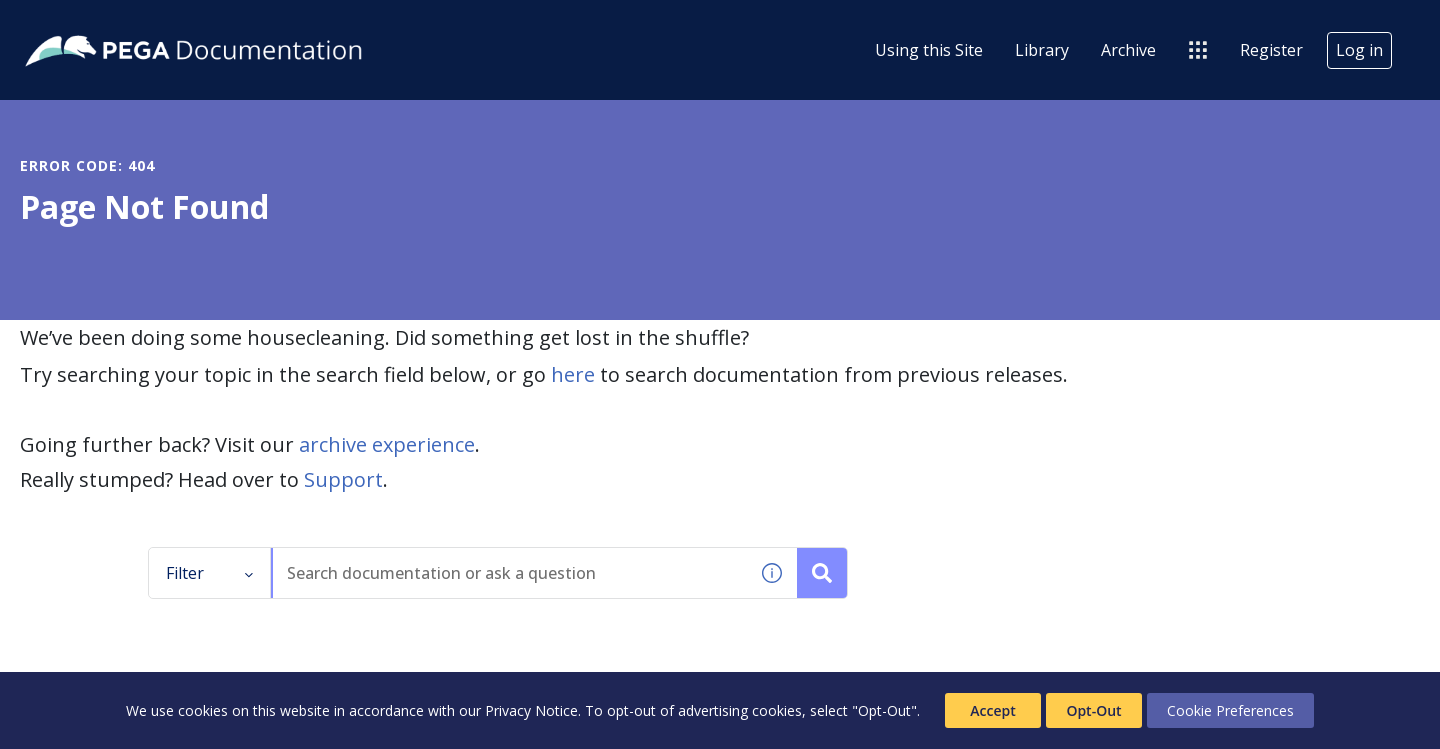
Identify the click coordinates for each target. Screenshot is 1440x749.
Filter (210, 573)
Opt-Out (1093, 710)
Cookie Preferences (1230, 710)
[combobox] (510, 573)
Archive (1128, 50)
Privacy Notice (531, 710)
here (573, 374)
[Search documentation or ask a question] (822, 573)
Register (1271, 50)
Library (1042, 50)
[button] (772, 573)
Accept (992, 710)
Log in (1359, 50)
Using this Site (929, 50)
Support (343, 479)
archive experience (387, 444)
